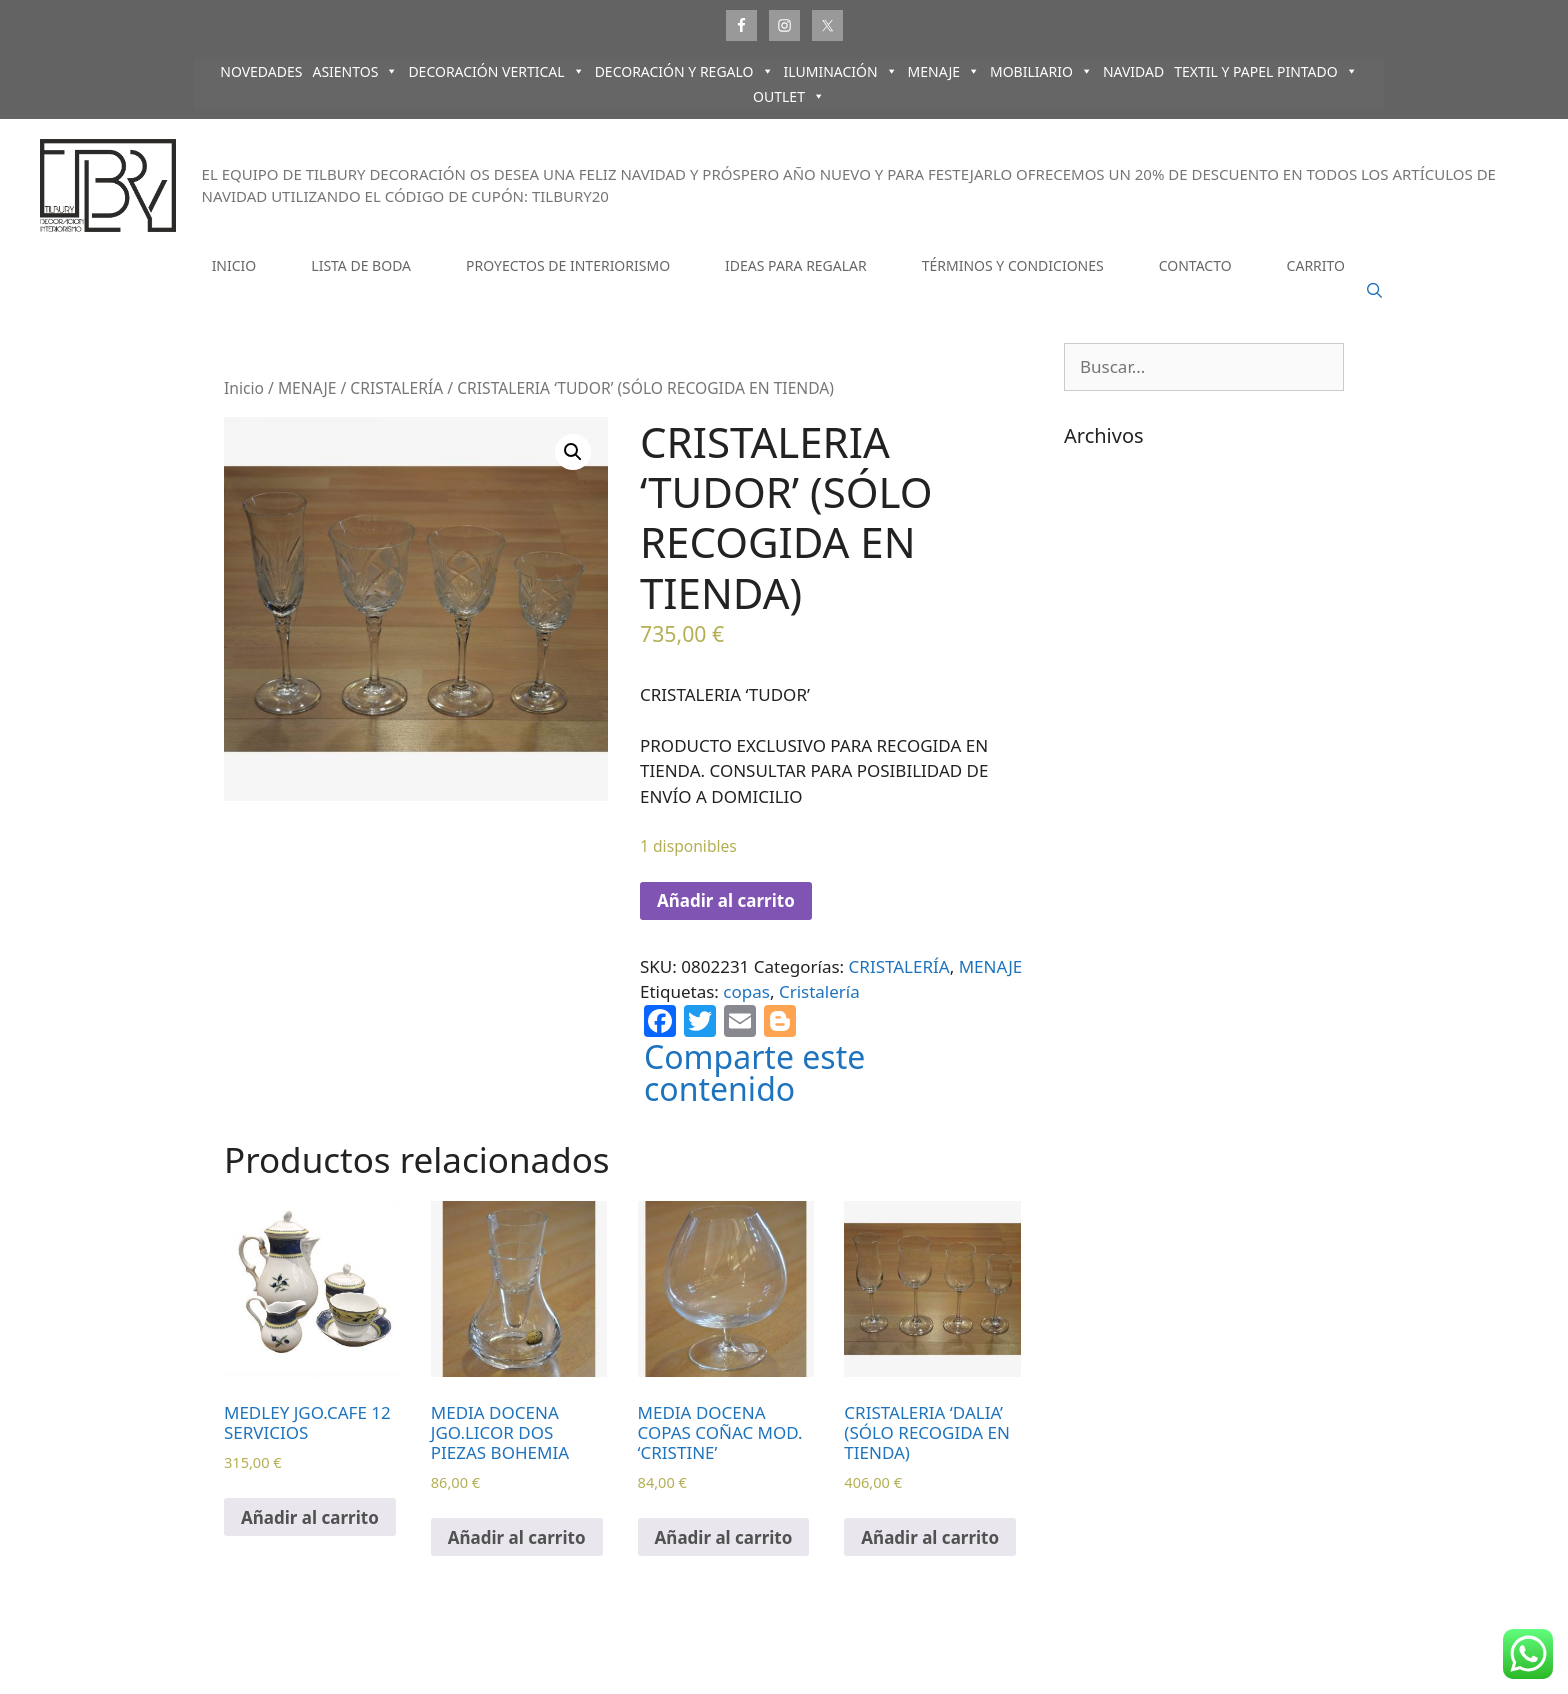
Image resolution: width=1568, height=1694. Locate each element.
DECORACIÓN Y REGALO (684, 71)
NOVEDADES (261, 71)
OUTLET (789, 96)
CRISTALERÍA (396, 388)
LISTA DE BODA (361, 265)
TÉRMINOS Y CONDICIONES (1013, 265)
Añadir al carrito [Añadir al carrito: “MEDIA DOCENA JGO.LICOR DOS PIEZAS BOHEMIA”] (517, 1537)
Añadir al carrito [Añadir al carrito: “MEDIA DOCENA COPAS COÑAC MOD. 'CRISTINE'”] (724, 1537)
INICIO (234, 265)
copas (746, 991)
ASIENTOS (355, 71)
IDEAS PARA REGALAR (796, 265)
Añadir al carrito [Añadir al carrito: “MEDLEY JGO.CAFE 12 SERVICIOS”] (310, 1517)
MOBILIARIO (1041, 71)
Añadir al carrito (726, 900)
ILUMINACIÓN (841, 71)
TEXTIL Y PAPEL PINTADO (1266, 71)
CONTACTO (1195, 265)
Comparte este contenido (754, 1073)
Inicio (244, 388)
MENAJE (944, 71)
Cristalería (819, 991)
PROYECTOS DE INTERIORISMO (568, 265)
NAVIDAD (1133, 71)
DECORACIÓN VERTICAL (496, 71)
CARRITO (1316, 265)
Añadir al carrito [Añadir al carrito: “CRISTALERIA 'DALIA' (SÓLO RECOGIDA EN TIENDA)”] (930, 1537)
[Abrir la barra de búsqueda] (1374, 291)
